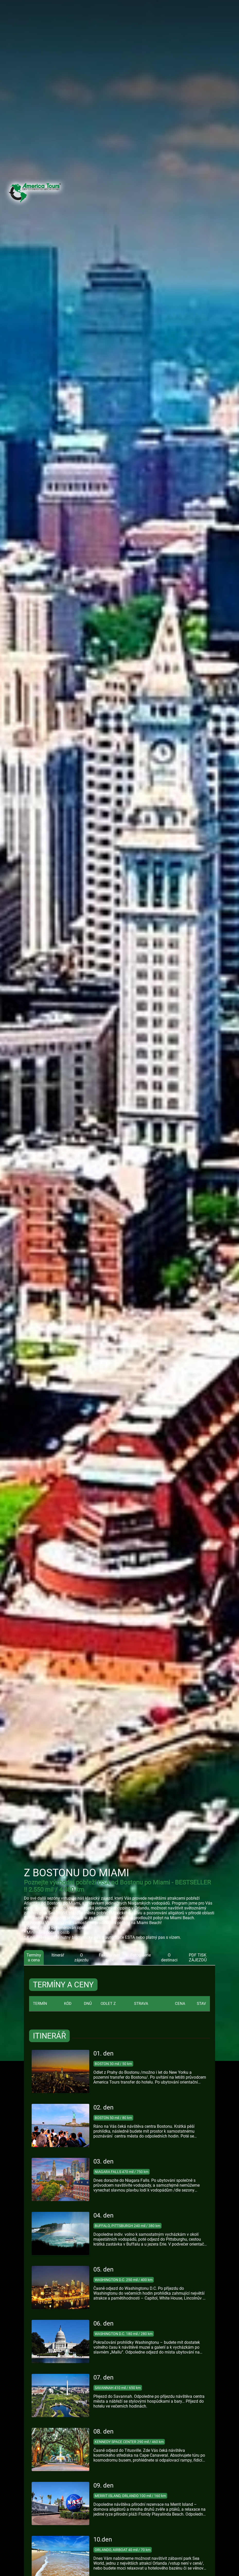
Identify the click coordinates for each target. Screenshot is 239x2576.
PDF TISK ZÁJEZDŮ (198, 1957)
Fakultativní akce (109, 1957)
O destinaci (169, 1957)
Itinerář (57, 1955)
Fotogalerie (140, 1955)
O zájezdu (81, 1957)
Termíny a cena (33, 1957)
